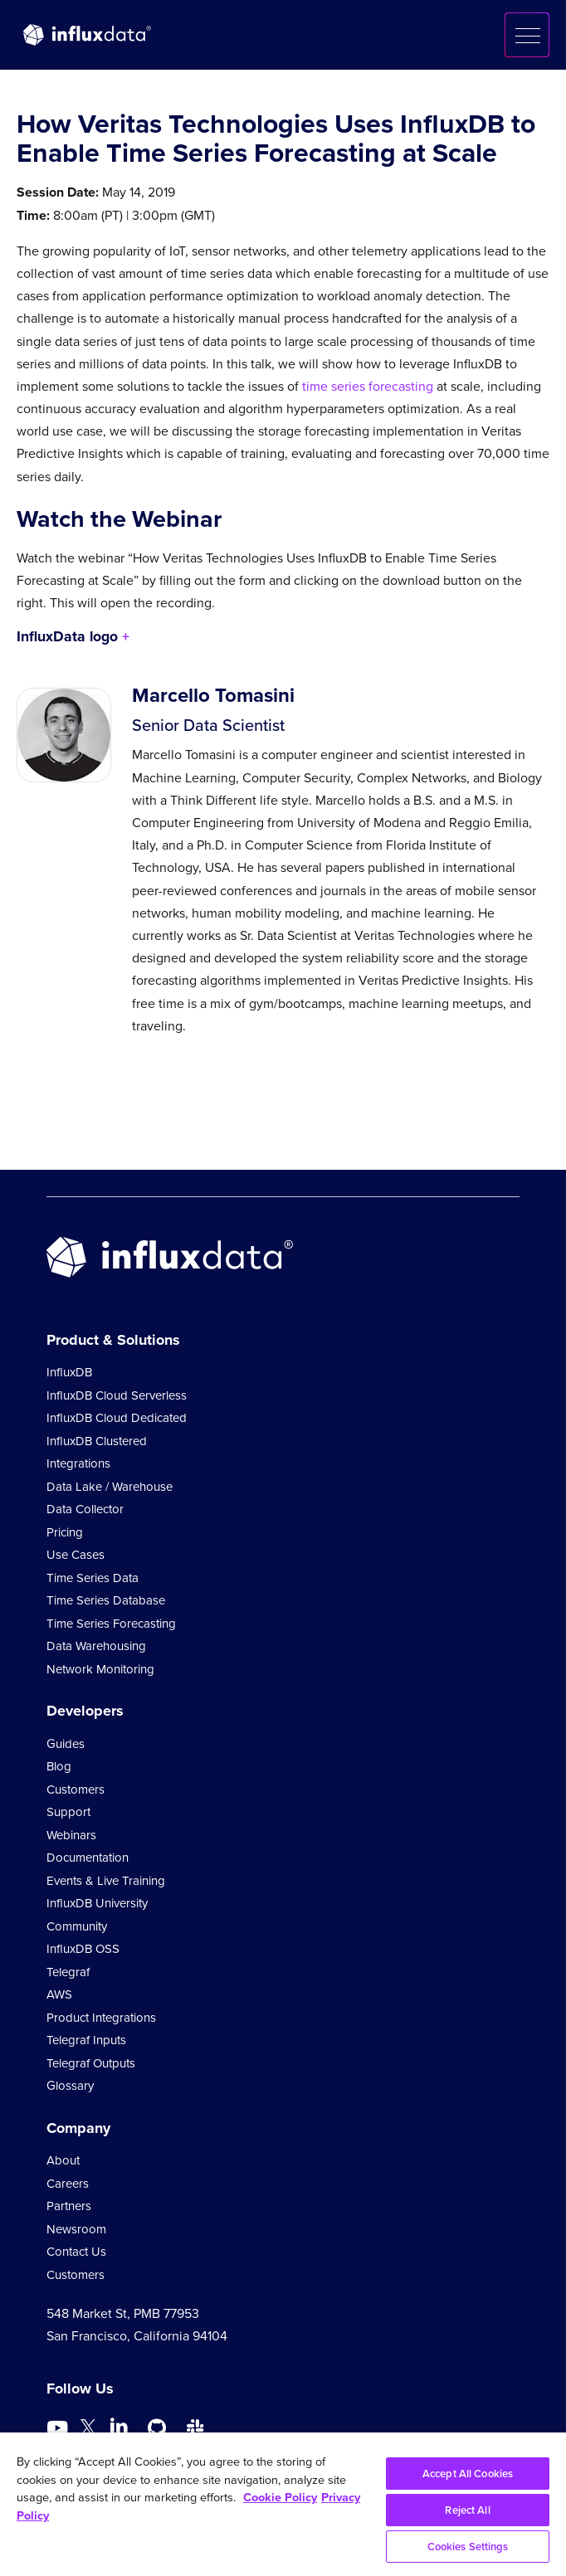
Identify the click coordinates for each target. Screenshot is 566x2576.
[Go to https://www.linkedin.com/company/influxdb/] (119, 2427)
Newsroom (76, 2229)
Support (68, 1812)
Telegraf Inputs (86, 2040)
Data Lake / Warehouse (109, 1487)
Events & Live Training (105, 1881)
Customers (75, 1789)
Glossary (70, 2086)
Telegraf (68, 1972)
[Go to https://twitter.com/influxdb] (88, 2430)
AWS (59, 1994)
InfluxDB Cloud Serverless (116, 1395)
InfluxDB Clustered (96, 1441)
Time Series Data (92, 1578)
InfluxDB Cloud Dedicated (116, 1418)
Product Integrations (101, 2018)
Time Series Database (105, 1600)
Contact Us (76, 2251)
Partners (68, 2206)
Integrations (78, 1463)
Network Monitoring (100, 1669)
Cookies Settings (468, 2546)
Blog (58, 1766)
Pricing (64, 1532)
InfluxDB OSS (83, 1949)
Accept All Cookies (467, 2473)
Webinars (71, 1835)
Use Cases (75, 1555)
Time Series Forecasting (111, 1623)
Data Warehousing (96, 1646)
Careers (67, 2183)
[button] (527, 34)
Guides (65, 1744)
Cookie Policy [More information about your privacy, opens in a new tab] (280, 2497)
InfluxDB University (97, 1903)
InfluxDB (69, 1372)
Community (76, 1926)
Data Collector (85, 1509)
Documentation (87, 1857)
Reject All (467, 2510)
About (63, 2160)
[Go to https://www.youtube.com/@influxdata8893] (59, 2428)
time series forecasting (367, 386)
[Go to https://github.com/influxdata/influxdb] (157, 2428)
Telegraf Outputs (90, 2063)
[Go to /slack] (195, 2428)
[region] (283, 2504)
